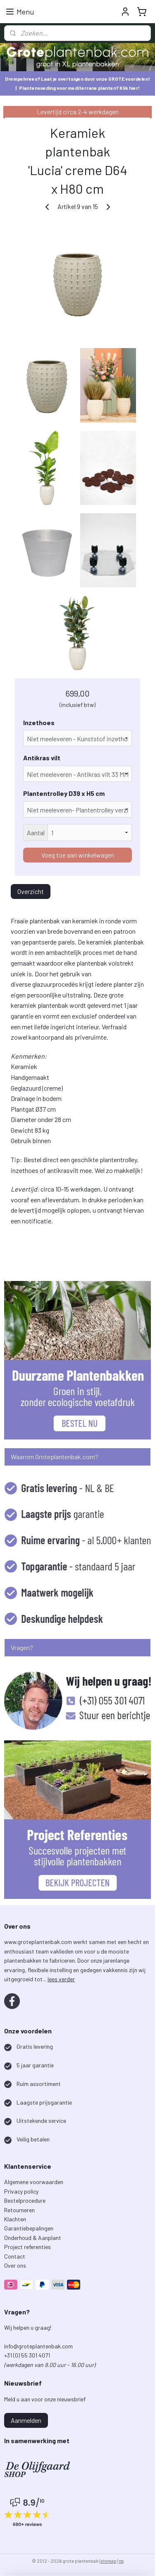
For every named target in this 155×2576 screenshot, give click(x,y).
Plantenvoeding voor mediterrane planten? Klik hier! (79, 88)
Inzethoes (39, 722)
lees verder (61, 1978)
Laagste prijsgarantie (44, 2102)
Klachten (15, 2219)
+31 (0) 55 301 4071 (27, 2355)
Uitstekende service (41, 2120)
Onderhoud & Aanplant (32, 2237)
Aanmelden (26, 2420)
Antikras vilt (41, 758)
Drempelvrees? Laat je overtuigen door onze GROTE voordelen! (77, 79)
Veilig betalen (33, 2139)
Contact (14, 2256)
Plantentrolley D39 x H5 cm (64, 793)
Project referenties (27, 2246)
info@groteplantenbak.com (38, 2346)
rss (121, 2561)
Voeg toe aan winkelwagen (77, 855)
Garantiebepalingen (28, 2228)
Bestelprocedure (24, 2200)
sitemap (108, 2561)
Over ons (15, 2265)
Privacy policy (21, 2191)
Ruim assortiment (39, 2083)
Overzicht (30, 891)
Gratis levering (35, 2046)
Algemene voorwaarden (33, 2181)
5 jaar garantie (35, 2065)
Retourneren (19, 2209)
